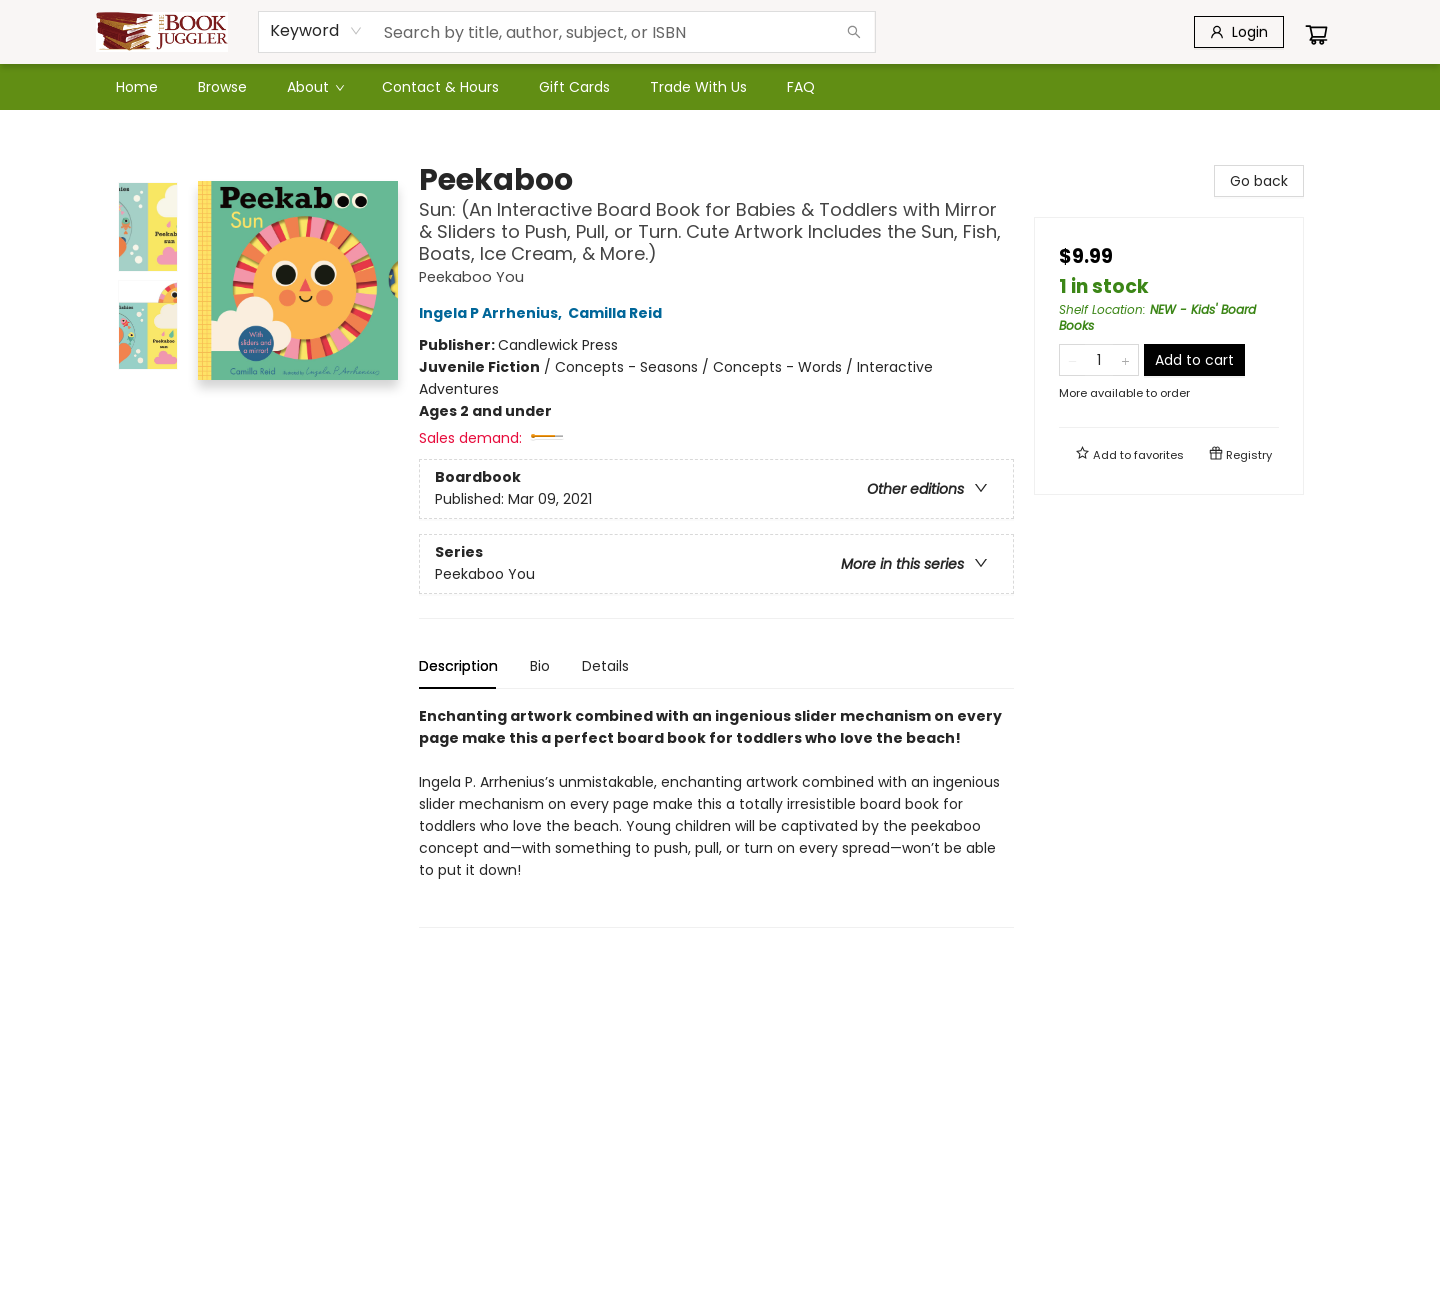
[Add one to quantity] (1125, 360)
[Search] (854, 32)
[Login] (1239, 32)
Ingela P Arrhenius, (493, 313)
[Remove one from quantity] (1072, 360)
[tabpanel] (716, 816)
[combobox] (316, 31)
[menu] (720, 87)
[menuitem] (137, 87)
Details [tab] (605, 666)
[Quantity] (1099, 360)
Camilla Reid (618, 313)
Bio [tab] (540, 666)
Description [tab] (458, 666)
